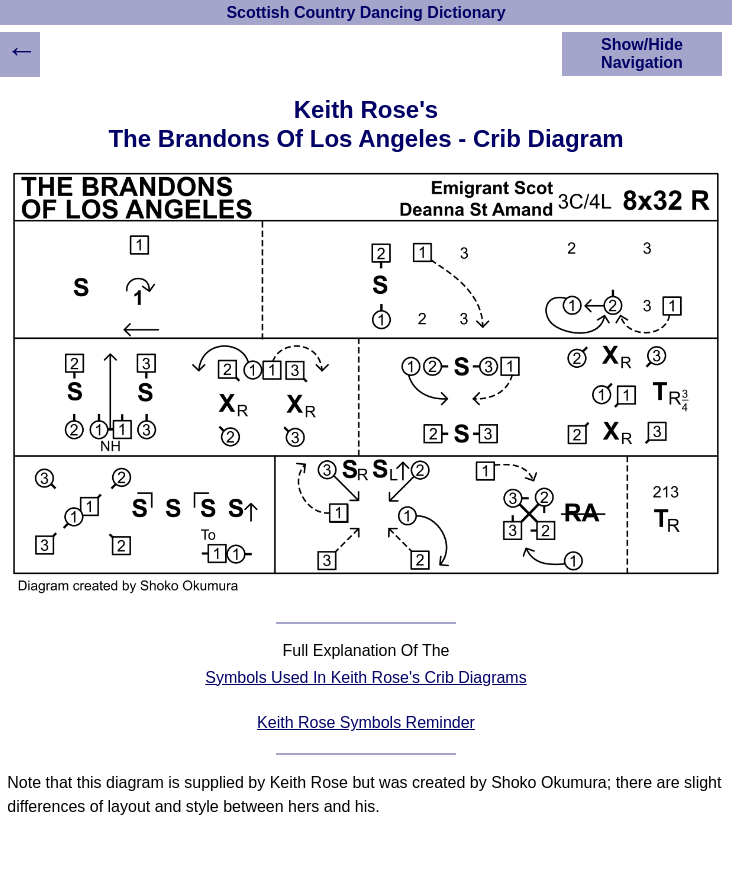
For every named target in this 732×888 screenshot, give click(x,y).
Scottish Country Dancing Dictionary (365, 12)
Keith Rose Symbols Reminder (366, 722)
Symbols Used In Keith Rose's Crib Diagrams (365, 677)
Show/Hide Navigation (642, 53)
